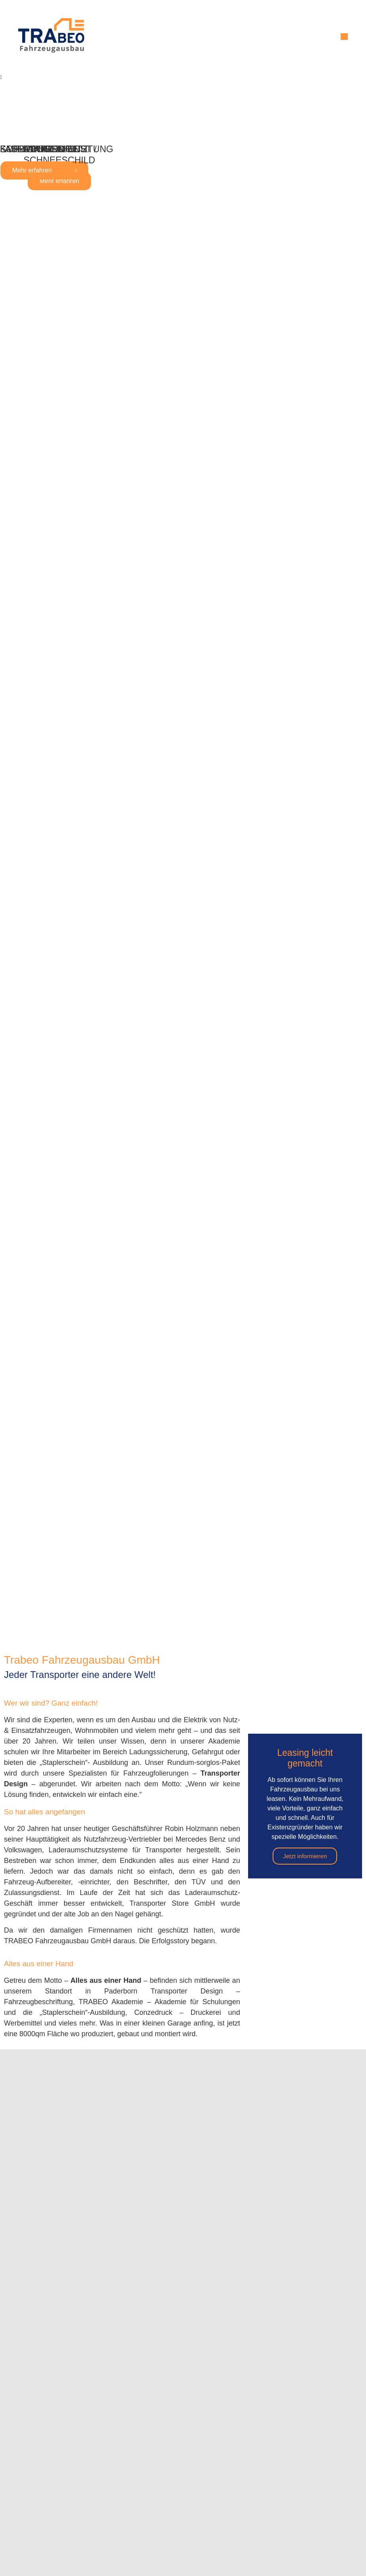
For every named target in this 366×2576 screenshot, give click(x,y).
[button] (344, 36)
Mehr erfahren (60, 181)
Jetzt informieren (305, 1856)
